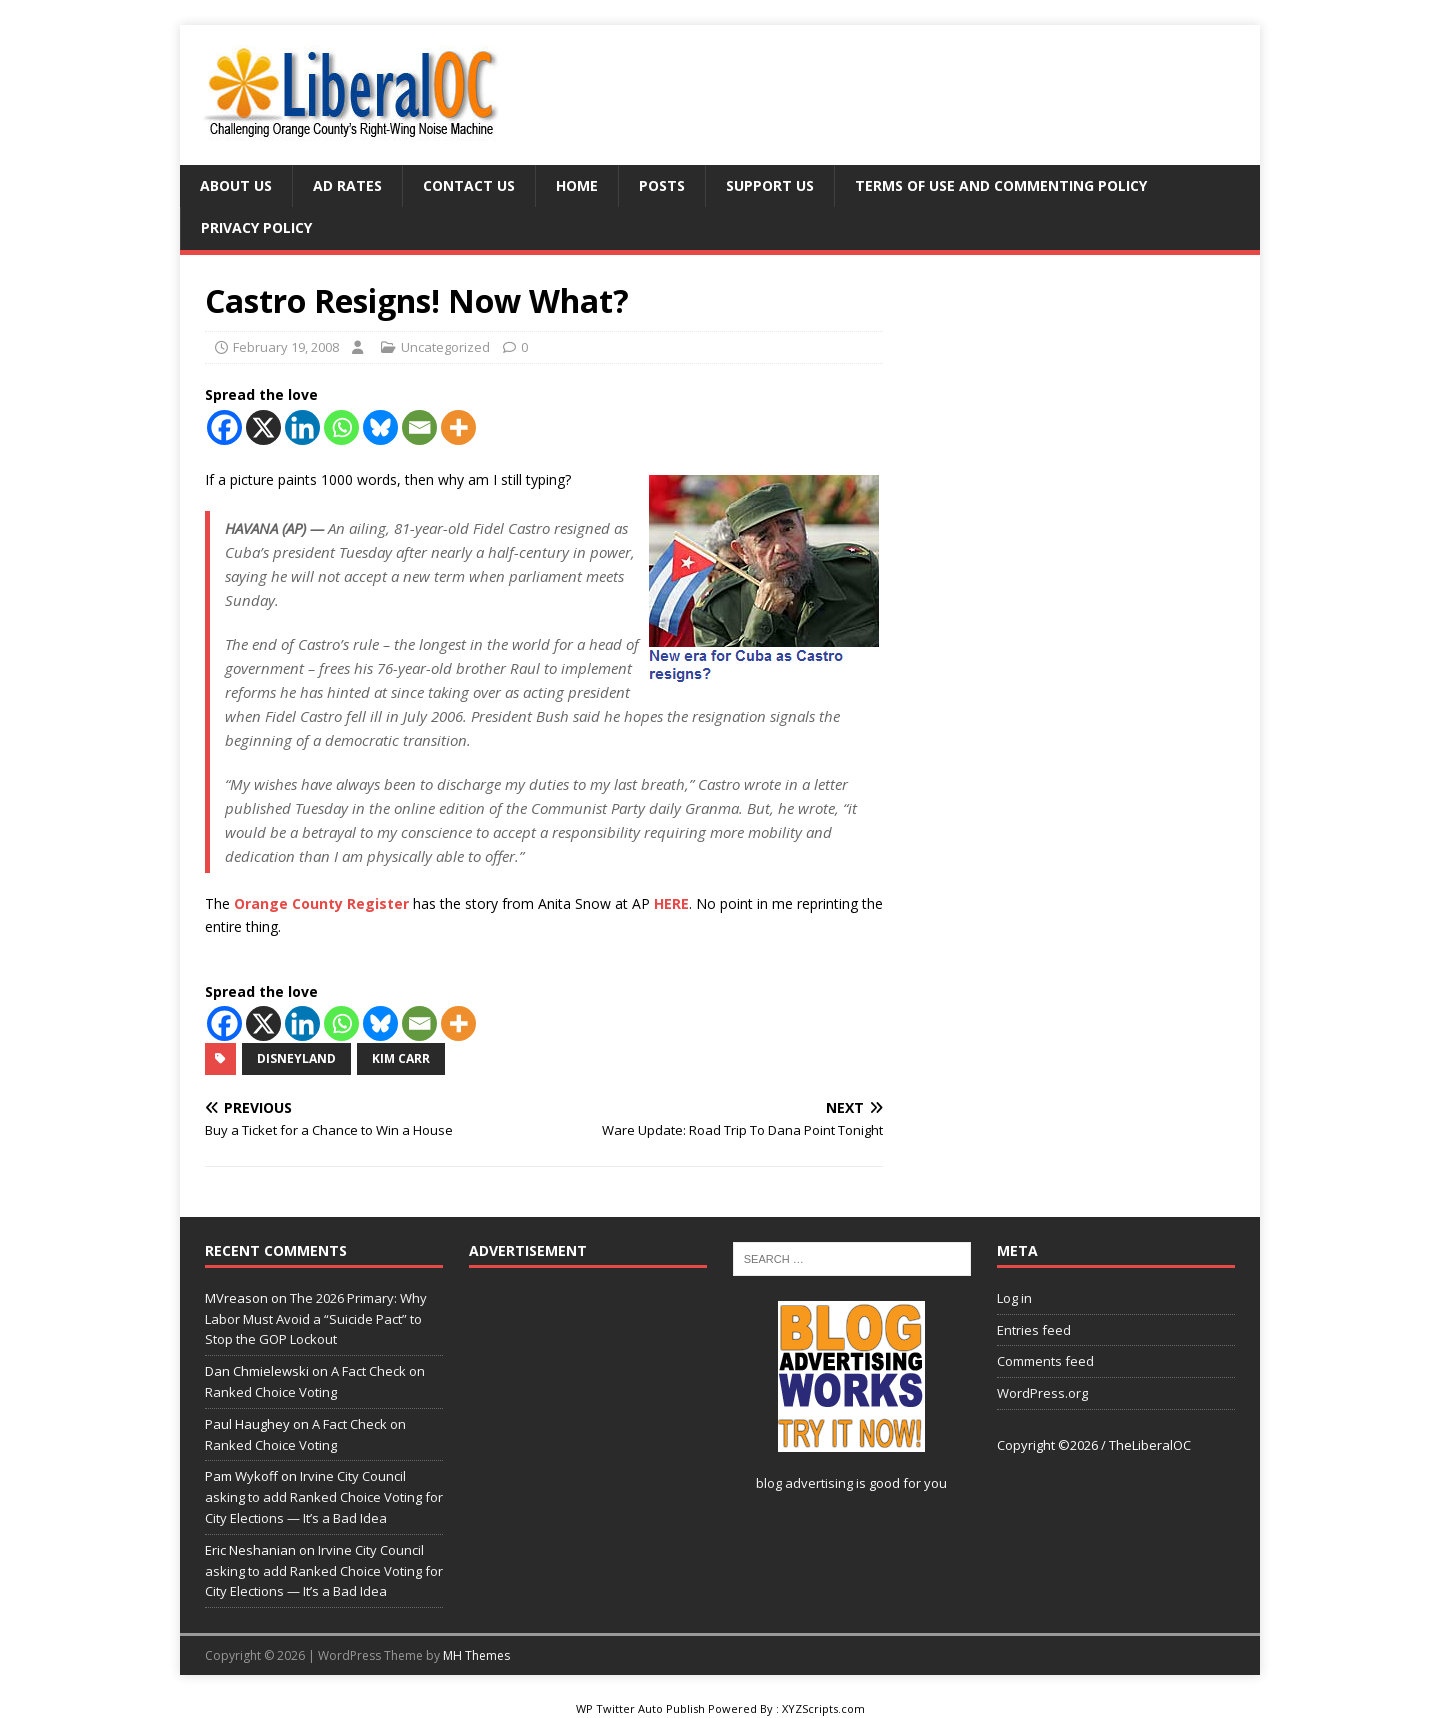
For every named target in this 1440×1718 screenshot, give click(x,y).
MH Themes (476, 1655)
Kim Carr (401, 1058)
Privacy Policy (256, 227)
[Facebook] (224, 427)
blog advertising (804, 1483)
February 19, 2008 (286, 347)
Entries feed (1034, 1330)
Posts (662, 185)
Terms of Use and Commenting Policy (1001, 185)
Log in (1014, 1298)
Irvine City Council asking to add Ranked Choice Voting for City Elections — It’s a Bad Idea (324, 1497)
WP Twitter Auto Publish (640, 1708)
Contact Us (469, 185)
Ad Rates (347, 185)
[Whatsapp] (341, 427)
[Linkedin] (302, 427)
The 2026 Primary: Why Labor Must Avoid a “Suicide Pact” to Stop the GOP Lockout (316, 1319)
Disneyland (296, 1058)
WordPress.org (1042, 1393)
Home (577, 185)
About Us (236, 185)
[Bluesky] (380, 427)
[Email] (419, 427)
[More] (458, 427)
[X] (263, 427)
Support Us (770, 185)
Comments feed (1045, 1361)
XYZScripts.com (823, 1708)
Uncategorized (445, 347)
